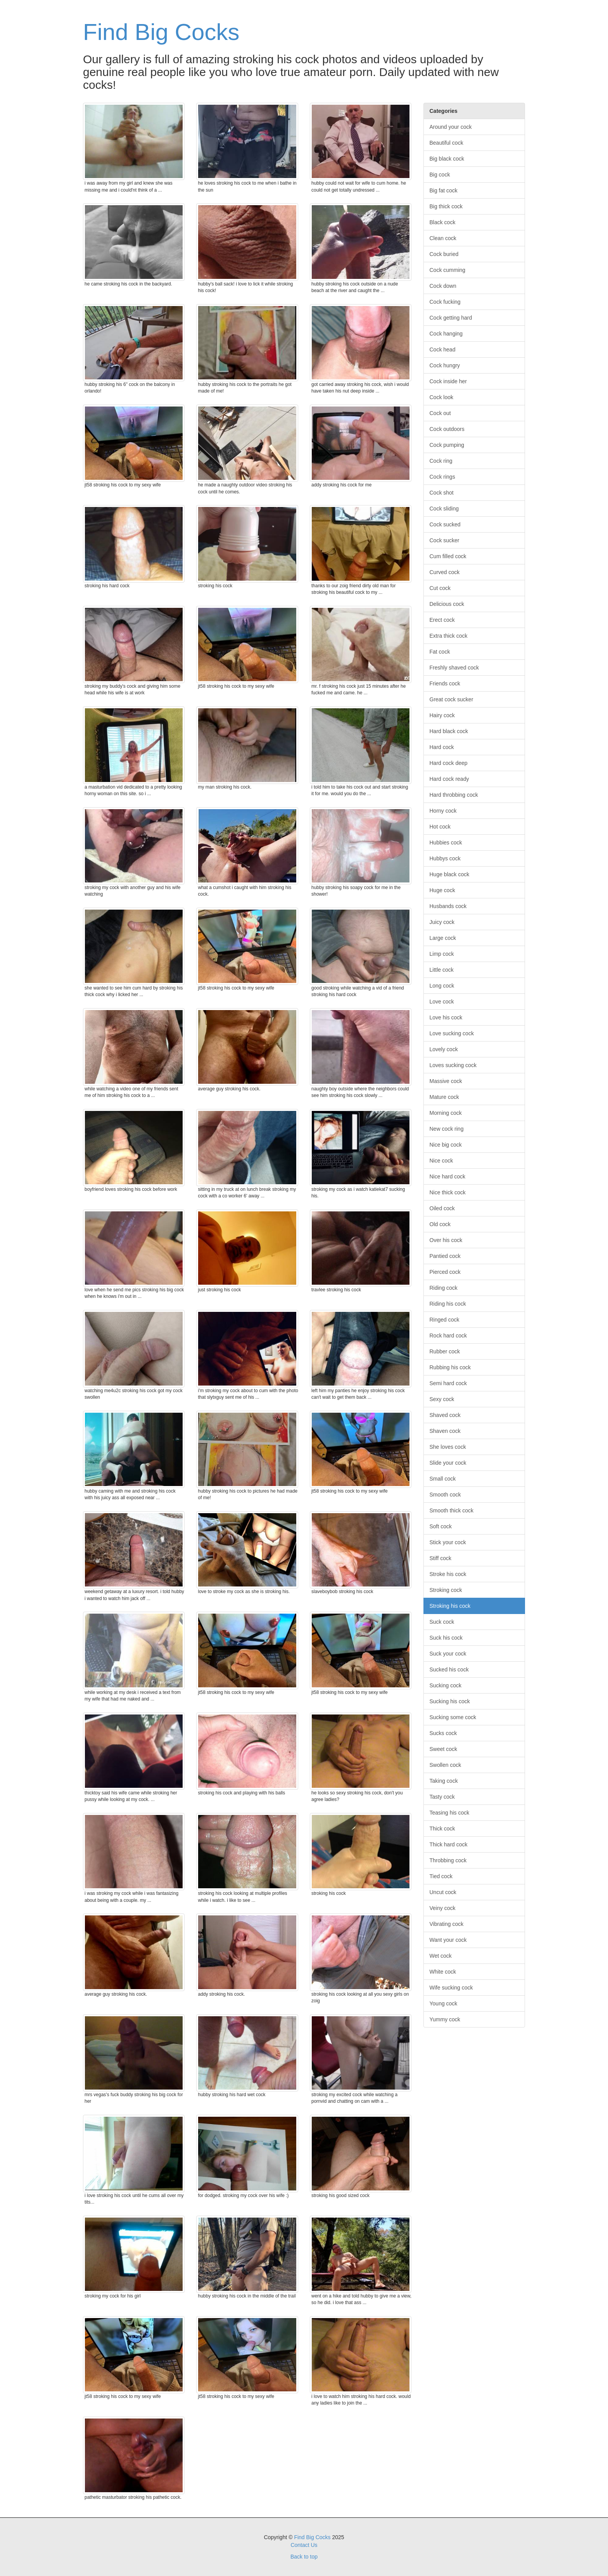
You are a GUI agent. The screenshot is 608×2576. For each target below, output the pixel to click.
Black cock (443, 222)
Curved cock (445, 572)
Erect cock (442, 620)
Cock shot (442, 493)
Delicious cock (447, 604)
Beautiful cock (446, 143)
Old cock (440, 1224)
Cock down (443, 286)
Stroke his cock (448, 1574)
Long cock (442, 986)
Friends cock (445, 683)
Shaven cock (445, 1431)
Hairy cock (442, 715)
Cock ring (441, 461)
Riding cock (444, 1288)
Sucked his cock (449, 1669)
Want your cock (448, 1940)
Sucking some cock (453, 1717)
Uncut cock (443, 1892)
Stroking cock (446, 1590)
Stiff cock (441, 1558)
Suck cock (442, 1622)
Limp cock (442, 954)
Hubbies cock (446, 842)
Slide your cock (448, 1463)
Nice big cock (446, 1145)
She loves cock (448, 1447)
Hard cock (442, 747)
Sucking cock (445, 1685)
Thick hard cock (449, 1844)
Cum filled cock (448, 556)
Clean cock (443, 238)
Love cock (442, 1001)
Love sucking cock (452, 1033)
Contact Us (303, 2545)
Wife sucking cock (451, 1987)
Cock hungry (445, 365)
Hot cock (440, 826)
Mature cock (444, 1097)
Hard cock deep (449, 763)
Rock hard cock (448, 1335)
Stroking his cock (450, 1606)
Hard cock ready (449, 779)
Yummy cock (445, 2019)
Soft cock (441, 1526)
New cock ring (447, 1129)
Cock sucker (444, 540)
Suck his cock (446, 1638)
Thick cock (442, 1828)
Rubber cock (445, 1351)
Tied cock (441, 1876)
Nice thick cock (448, 1192)
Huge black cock (450, 874)
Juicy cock (442, 922)
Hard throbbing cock (454, 795)
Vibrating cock (447, 1924)
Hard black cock (449, 731)
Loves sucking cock (453, 1065)
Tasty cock (442, 1797)
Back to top (304, 2557)
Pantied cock (445, 1256)
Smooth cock (445, 1494)
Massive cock (446, 1081)
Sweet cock (444, 1749)
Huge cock (442, 890)
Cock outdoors (447, 429)
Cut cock (440, 588)
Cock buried (444, 254)
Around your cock (451, 127)
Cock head (443, 349)
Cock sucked (445, 524)
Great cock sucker (451, 699)
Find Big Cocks (161, 32)
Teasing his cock (450, 1813)
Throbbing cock (448, 1860)
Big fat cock (444, 190)
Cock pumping (447, 445)
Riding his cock (448, 1304)
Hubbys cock (445, 858)
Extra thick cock (449, 636)
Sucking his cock (450, 1701)
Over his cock (446, 1240)
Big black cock (447, 159)
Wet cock (441, 1956)
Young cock (444, 2003)
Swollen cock (445, 1765)
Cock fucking (445, 302)
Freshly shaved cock (454, 667)
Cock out (440, 413)
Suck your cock (448, 1653)
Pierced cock (445, 1272)
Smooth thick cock (452, 1510)
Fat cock (440, 652)
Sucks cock (443, 1733)
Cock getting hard (451, 318)
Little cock (442, 970)
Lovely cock (444, 1049)
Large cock (443, 938)
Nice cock (441, 1160)
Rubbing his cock (450, 1367)
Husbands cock (448, 906)
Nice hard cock (448, 1176)
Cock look (441, 397)
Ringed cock (444, 1320)
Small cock (443, 1479)
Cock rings (442, 477)
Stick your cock (448, 1542)
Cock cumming (448, 270)
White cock (443, 1972)
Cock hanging (446, 333)
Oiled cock (442, 1208)
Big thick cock (446, 206)
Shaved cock (445, 1415)
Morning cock (446, 1113)
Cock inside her (448, 381)
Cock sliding (444, 508)
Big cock (440, 174)
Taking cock (444, 1781)
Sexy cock (442, 1399)
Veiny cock (443, 1908)
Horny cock (443, 811)
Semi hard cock (448, 1383)
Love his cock (446, 1017)
